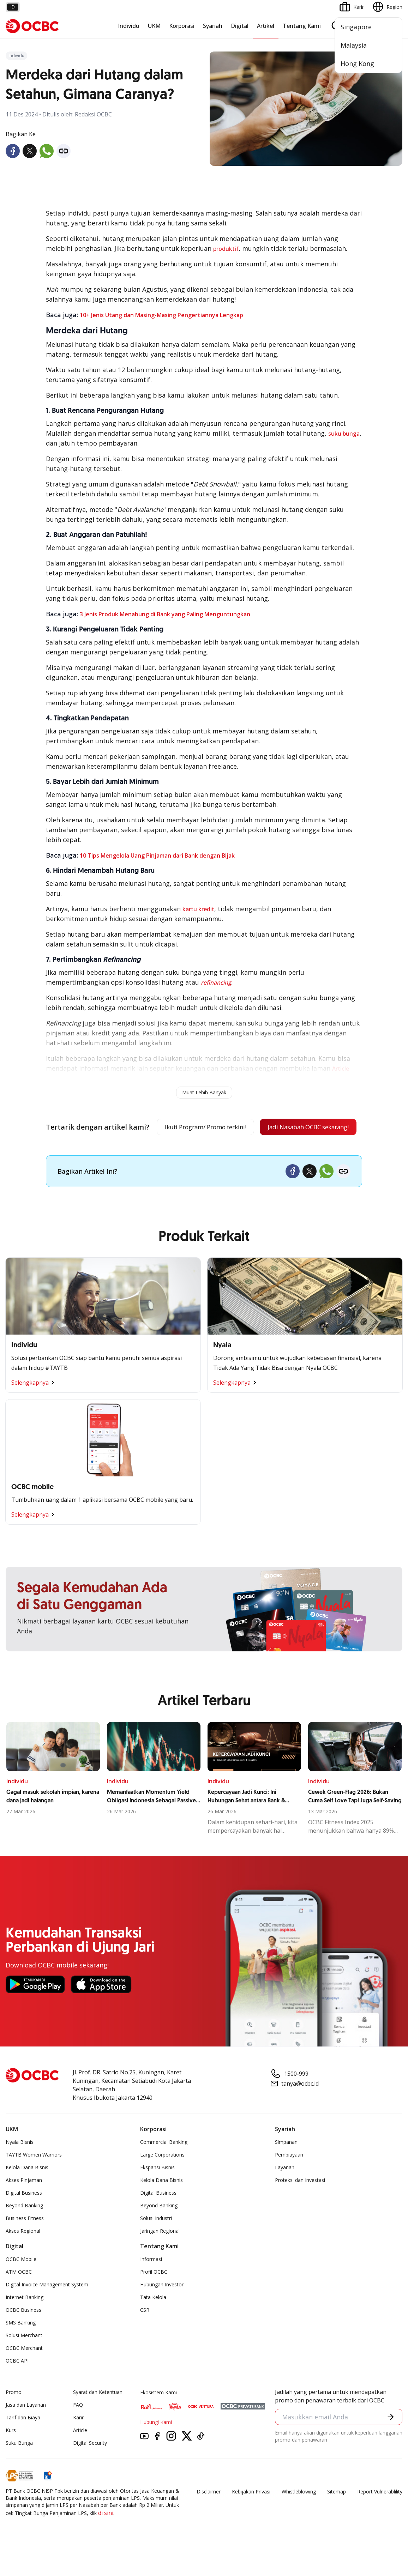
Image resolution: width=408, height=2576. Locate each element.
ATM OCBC (19, 2295)
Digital (239, 26)
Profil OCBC (153, 2295)
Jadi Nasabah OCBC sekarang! (198, 1150)
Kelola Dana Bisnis (27, 2191)
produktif (226, 249)
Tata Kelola (153, 2320)
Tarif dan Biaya (23, 2441)
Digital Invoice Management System (47, 2308)
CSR (144, 2333)
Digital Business (24, 2216)
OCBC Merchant (24, 2371)
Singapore (356, 27)
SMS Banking (21, 2346)
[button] (390, 2440)
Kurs (11, 2453)
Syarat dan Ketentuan (97, 2415)
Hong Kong (357, 63)
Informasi (151, 2282)
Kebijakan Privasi (251, 2515)
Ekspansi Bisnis (157, 2191)
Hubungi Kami (156, 2445)
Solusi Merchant (24, 2359)
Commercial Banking (163, 2165)
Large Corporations (162, 2178)
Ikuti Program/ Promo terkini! (199, 1127)
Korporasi (181, 26)
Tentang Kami (302, 26)
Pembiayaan (289, 2178)
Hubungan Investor (162, 2308)
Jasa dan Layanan (26, 2428)
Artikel (265, 26)
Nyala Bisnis (20, 2165)
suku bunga (344, 433)
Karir (78, 2441)
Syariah (212, 26)
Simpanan (286, 2165)
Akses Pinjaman (24, 2203)
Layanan (284, 2191)
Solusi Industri (156, 2241)
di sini (105, 2536)
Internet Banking (24, 2320)
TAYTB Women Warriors (34, 2178)
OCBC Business (23, 2333)
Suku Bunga (19, 2466)
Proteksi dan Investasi (300, 2203)
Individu (128, 26)
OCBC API (17, 2384)
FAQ (78, 2428)
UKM (154, 26)
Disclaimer (209, 2515)
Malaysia (354, 45)
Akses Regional (23, 2254)
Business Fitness (25, 2241)
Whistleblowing (299, 2515)
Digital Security (90, 2466)
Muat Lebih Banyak (204, 1092)
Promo (14, 2415)
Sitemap (336, 2515)
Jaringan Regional (160, 2254)
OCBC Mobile (21, 2282)
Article (80, 2453)
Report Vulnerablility (379, 2515)
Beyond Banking (24, 2229)
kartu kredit (198, 909)
